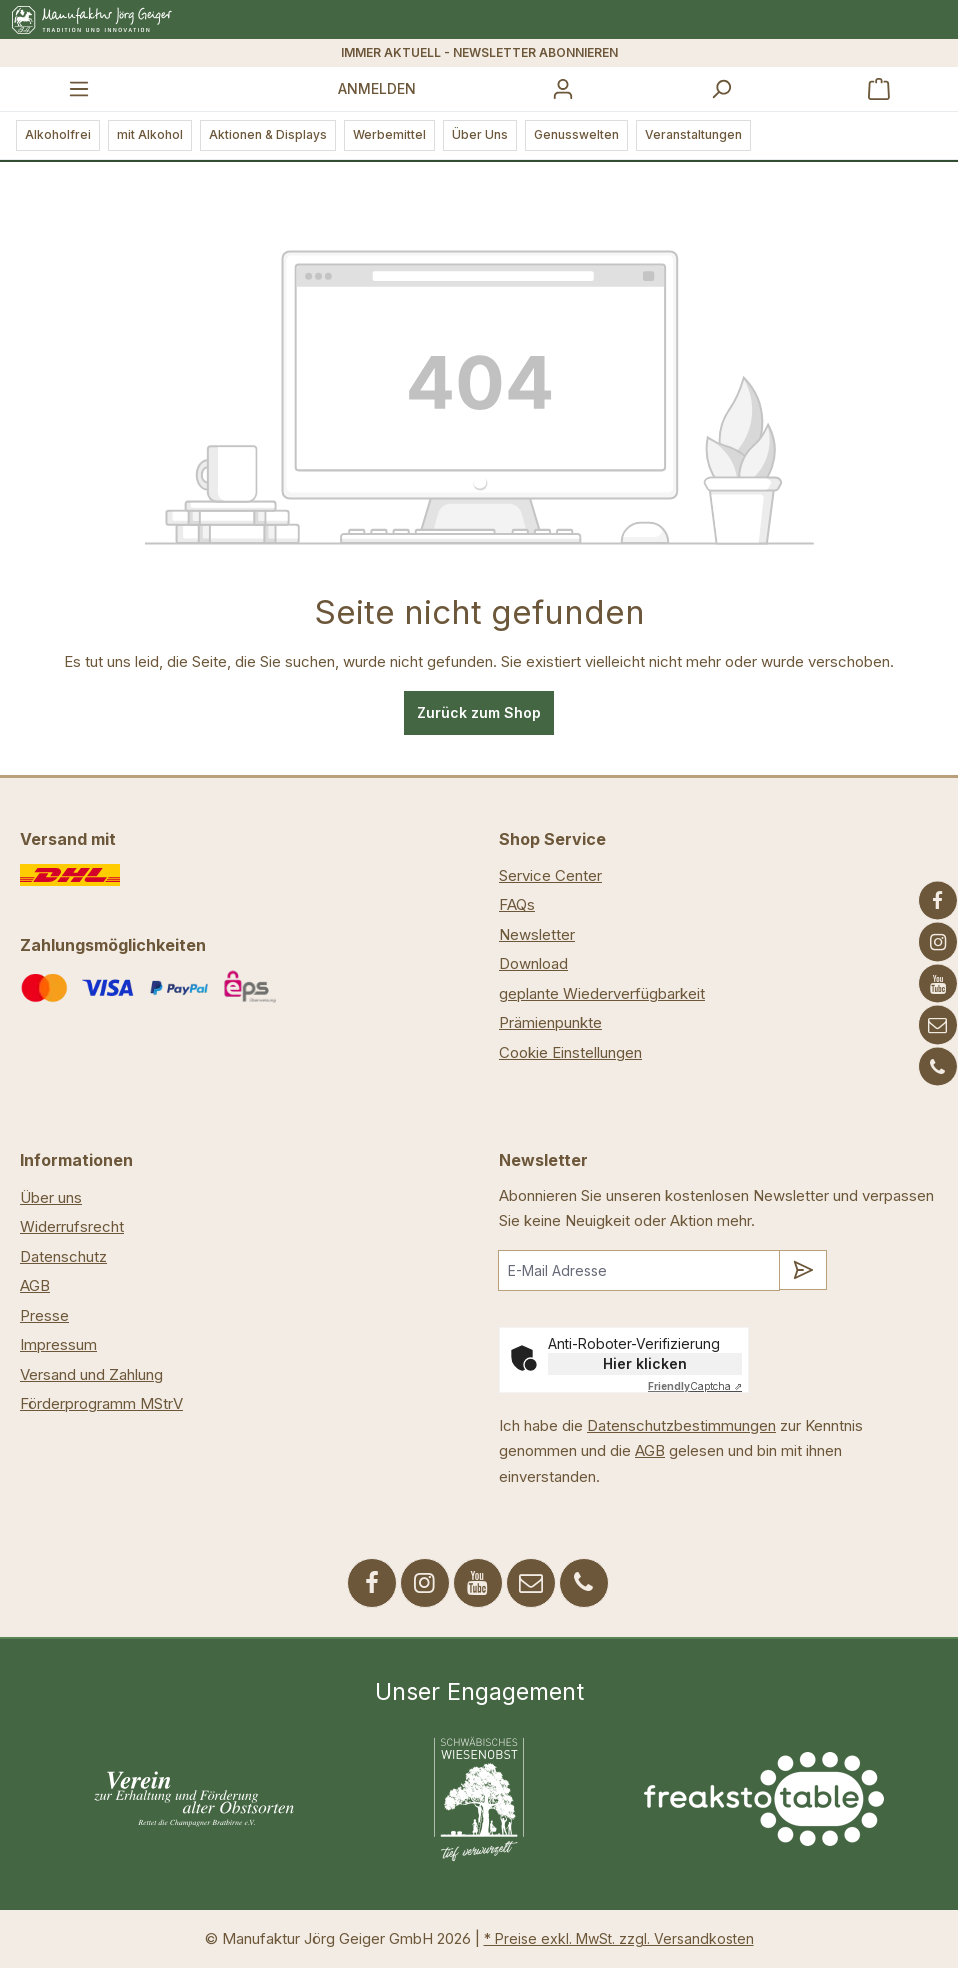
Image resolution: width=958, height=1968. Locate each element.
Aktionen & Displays (268, 134)
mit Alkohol (150, 134)
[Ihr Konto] (563, 89)
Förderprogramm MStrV (101, 1403)
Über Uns (480, 134)
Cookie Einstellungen (570, 1052)
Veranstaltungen (693, 134)
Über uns (51, 1197)
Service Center (550, 875)
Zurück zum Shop (479, 712)
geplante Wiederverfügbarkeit (602, 993)
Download (533, 963)
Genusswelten (576, 134)
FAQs (517, 904)
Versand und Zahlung (91, 1374)
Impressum (58, 1344)
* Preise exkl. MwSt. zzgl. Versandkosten (619, 1938)
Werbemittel (389, 134)
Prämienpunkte (550, 1022)
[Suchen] (721, 89)
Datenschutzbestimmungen (681, 1425)
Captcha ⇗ (695, 1386)
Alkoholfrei (58, 134)
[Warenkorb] (879, 89)
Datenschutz (63, 1256)
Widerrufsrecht (72, 1226)
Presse (44, 1315)
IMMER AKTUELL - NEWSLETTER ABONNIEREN (479, 52)
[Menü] (79, 89)
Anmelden (377, 88)
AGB (35, 1285)
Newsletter (537, 934)
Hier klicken (645, 1363)
